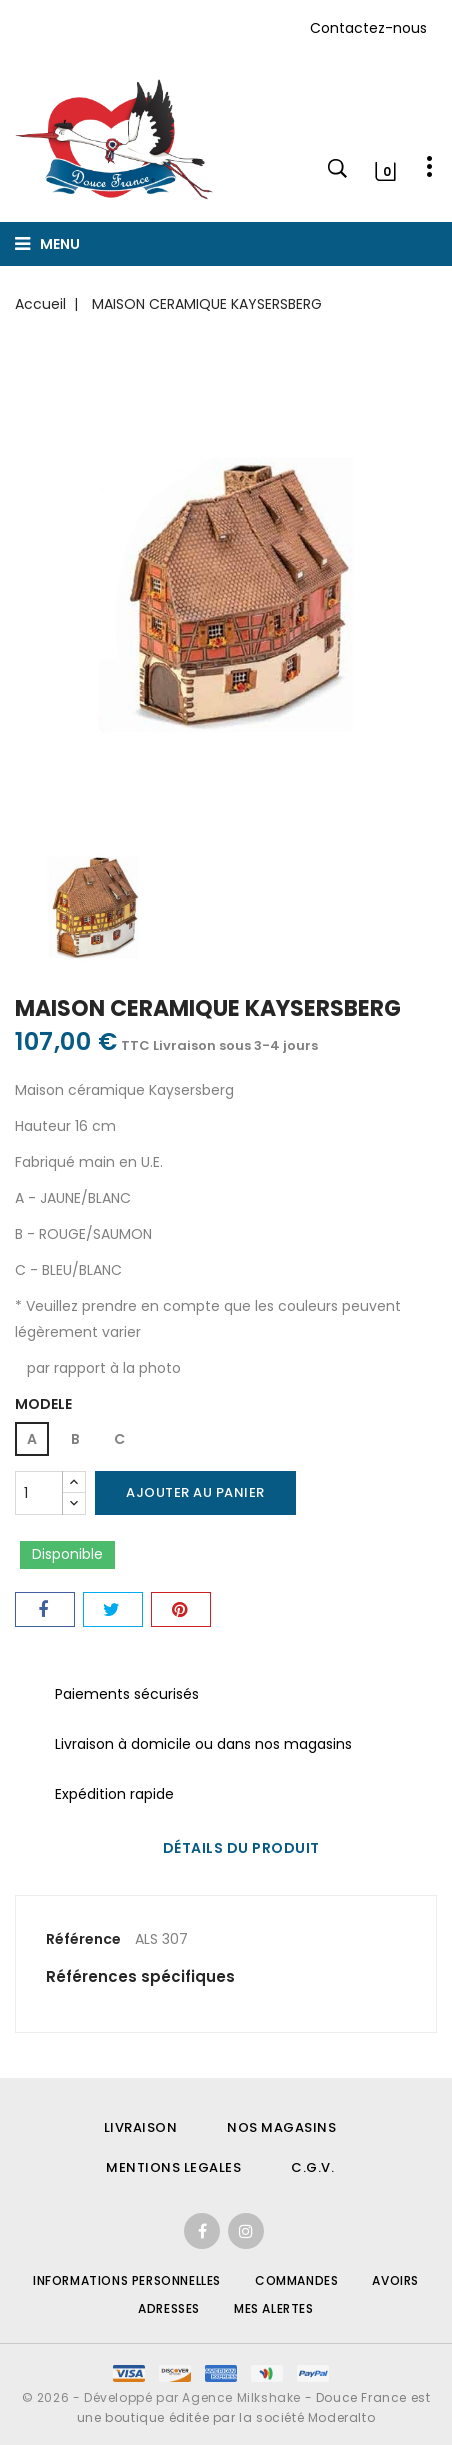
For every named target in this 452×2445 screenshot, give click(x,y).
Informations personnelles (127, 2280)
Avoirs (395, 2280)
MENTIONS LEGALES (173, 2167)
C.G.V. (312, 2167)
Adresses (169, 2308)
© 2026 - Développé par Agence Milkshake (163, 2397)
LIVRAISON (141, 2127)
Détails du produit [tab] (241, 1848)
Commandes (296, 2280)
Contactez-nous (368, 28)
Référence (83, 1939)
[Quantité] (39, 1493)
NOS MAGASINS (281, 2127)
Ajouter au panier (195, 1492)
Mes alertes (274, 2308)
